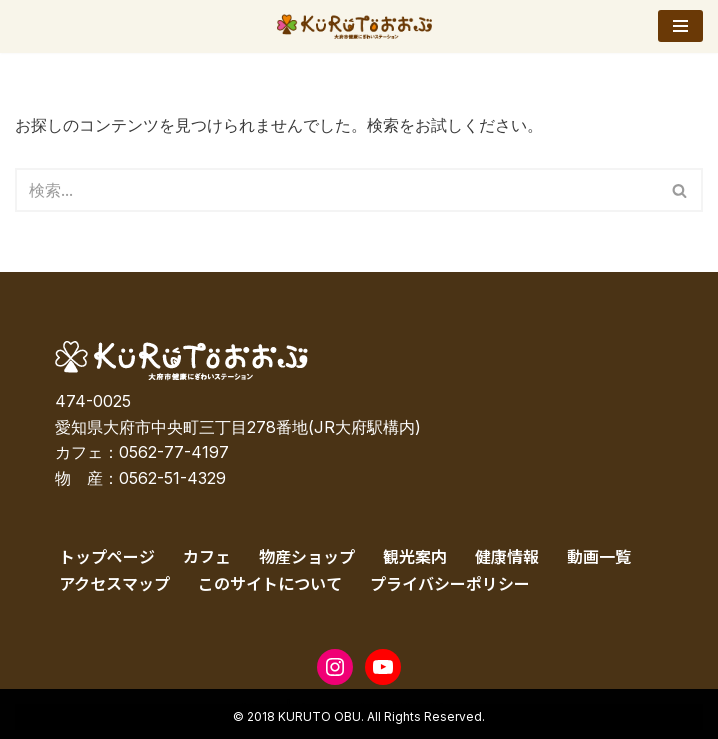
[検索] (336, 190)
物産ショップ (307, 556)
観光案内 (415, 556)
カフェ (207, 556)
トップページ (107, 556)
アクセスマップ (114, 583)
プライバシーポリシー (450, 583)
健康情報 (507, 556)
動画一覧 (599, 556)
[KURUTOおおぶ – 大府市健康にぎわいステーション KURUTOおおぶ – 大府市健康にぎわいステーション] (359, 26)
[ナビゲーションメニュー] (680, 26)
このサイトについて (270, 583)
